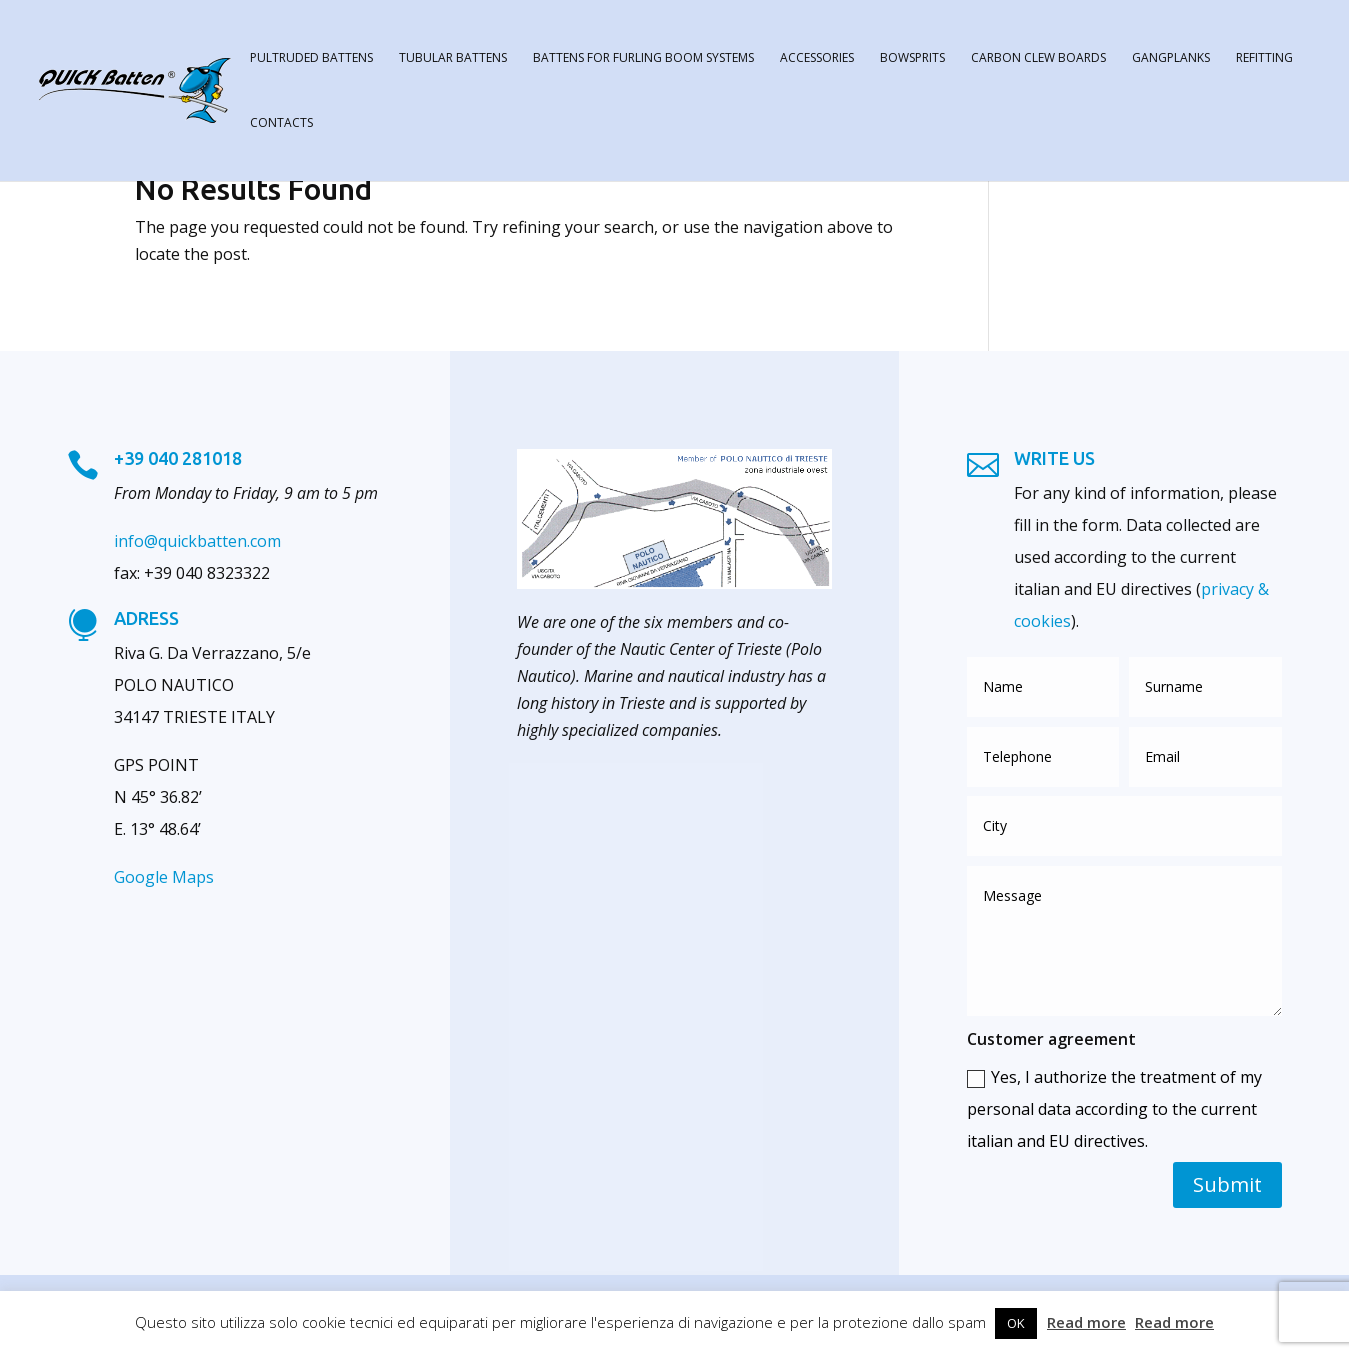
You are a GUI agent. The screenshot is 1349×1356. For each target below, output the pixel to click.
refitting (1264, 58)
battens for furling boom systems (643, 58)
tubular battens (453, 58)
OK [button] (1016, 1323)
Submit (1227, 1184)
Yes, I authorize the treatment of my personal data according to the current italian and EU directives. (1114, 1109)
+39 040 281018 (178, 458)
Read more (1086, 1322)
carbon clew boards (1038, 58)
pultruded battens (311, 58)
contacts (281, 123)
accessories (817, 58)
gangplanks (1171, 58)
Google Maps (164, 877)
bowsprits (912, 58)
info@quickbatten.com (197, 541)
